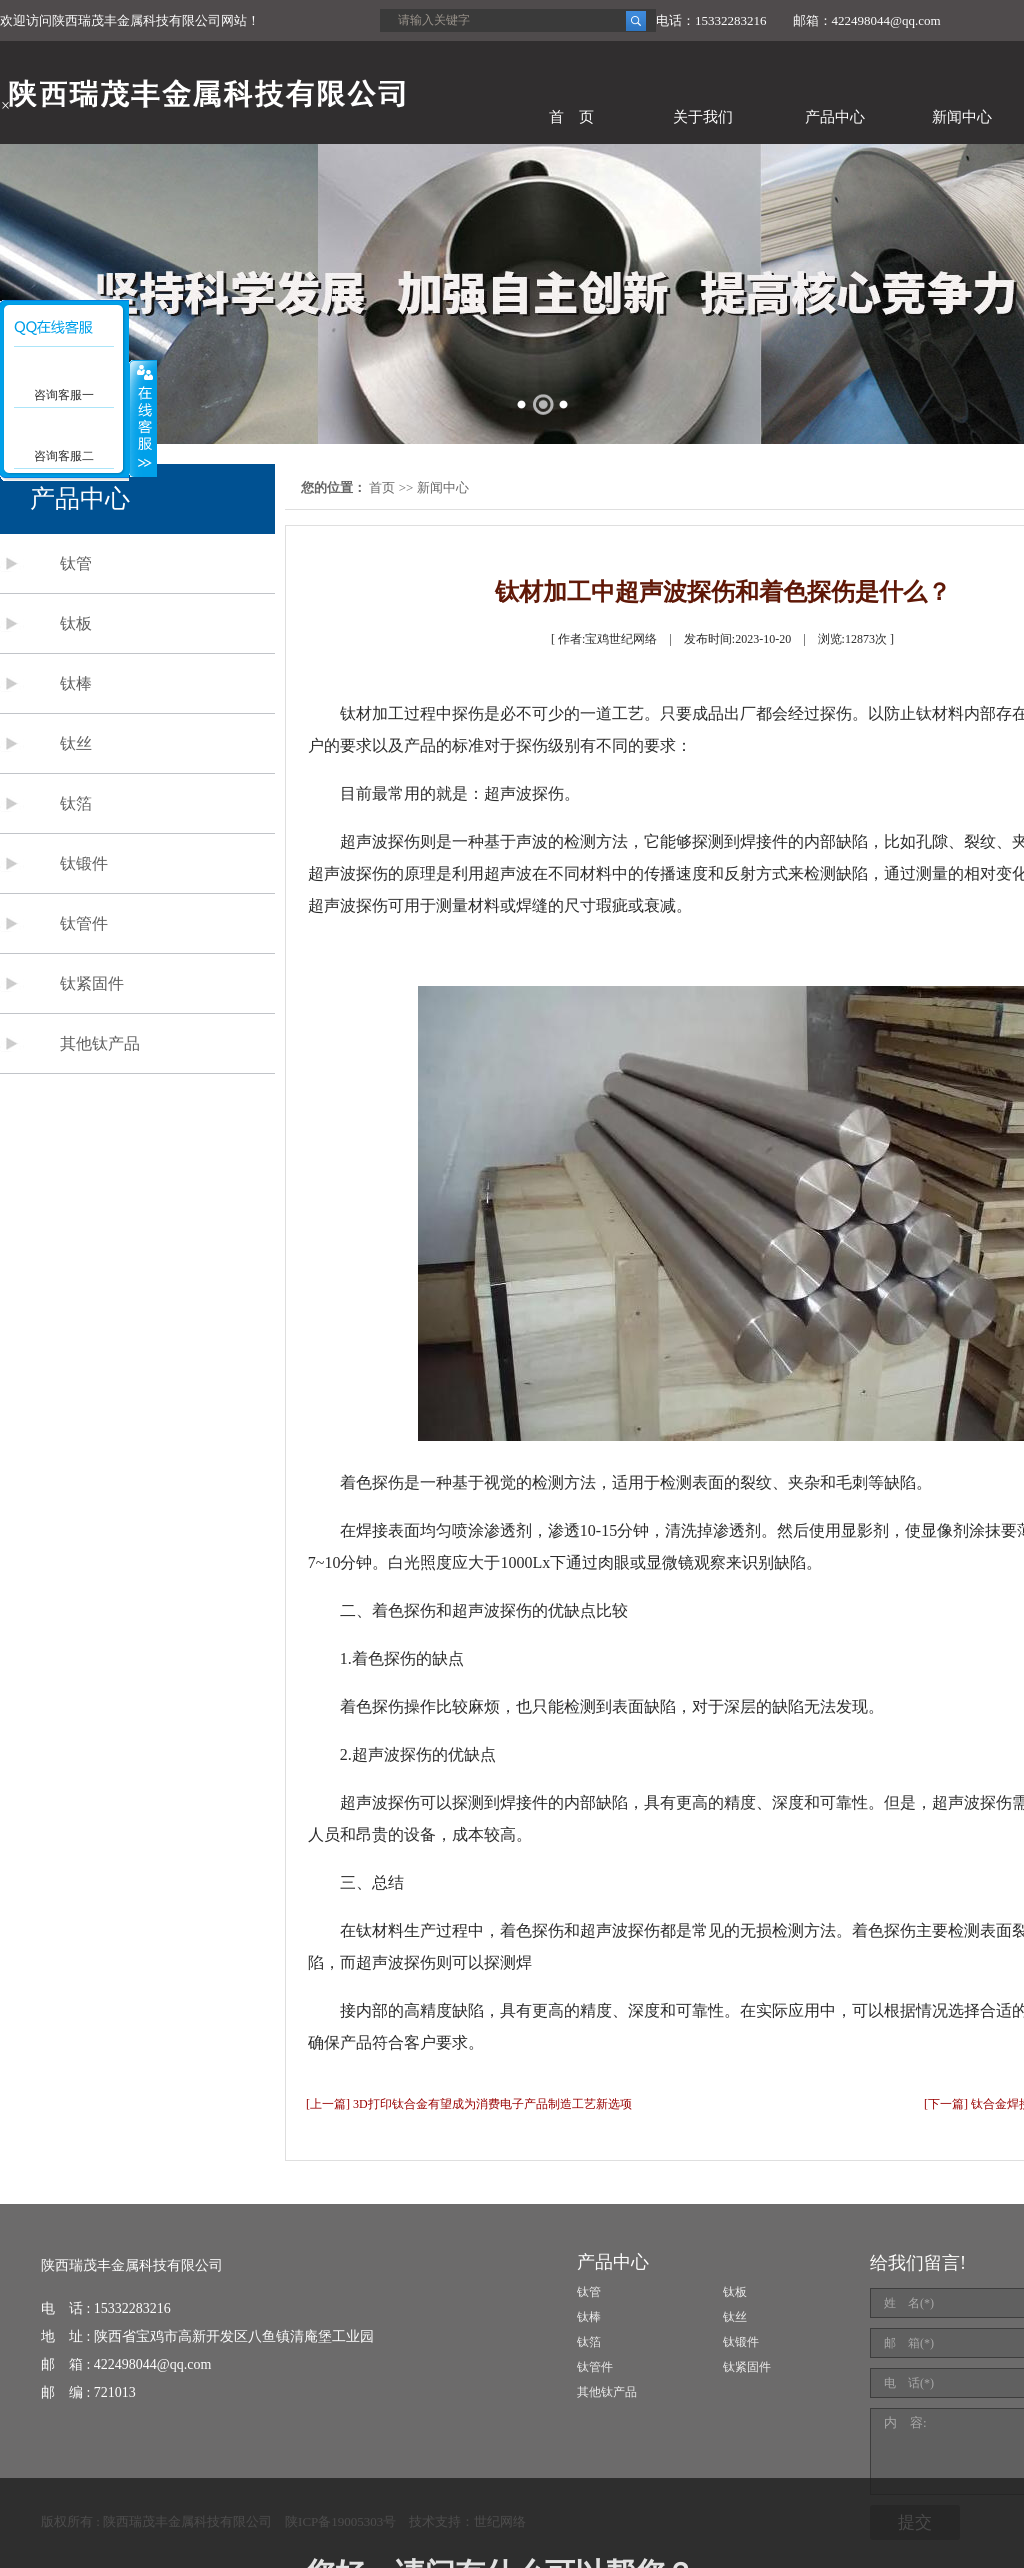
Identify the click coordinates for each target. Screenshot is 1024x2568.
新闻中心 (962, 117)
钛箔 (76, 803)
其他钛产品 (100, 1043)
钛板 (76, 623)
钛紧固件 (92, 983)
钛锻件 (84, 863)
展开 (143, 419)
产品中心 (835, 117)
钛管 (76, 563)
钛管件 (84, 923)
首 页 (571, 117)
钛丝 (76, 743)
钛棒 (76, 683)
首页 (382, 487)
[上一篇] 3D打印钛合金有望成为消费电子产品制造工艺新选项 (469, 2104)
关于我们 (703, 117)
